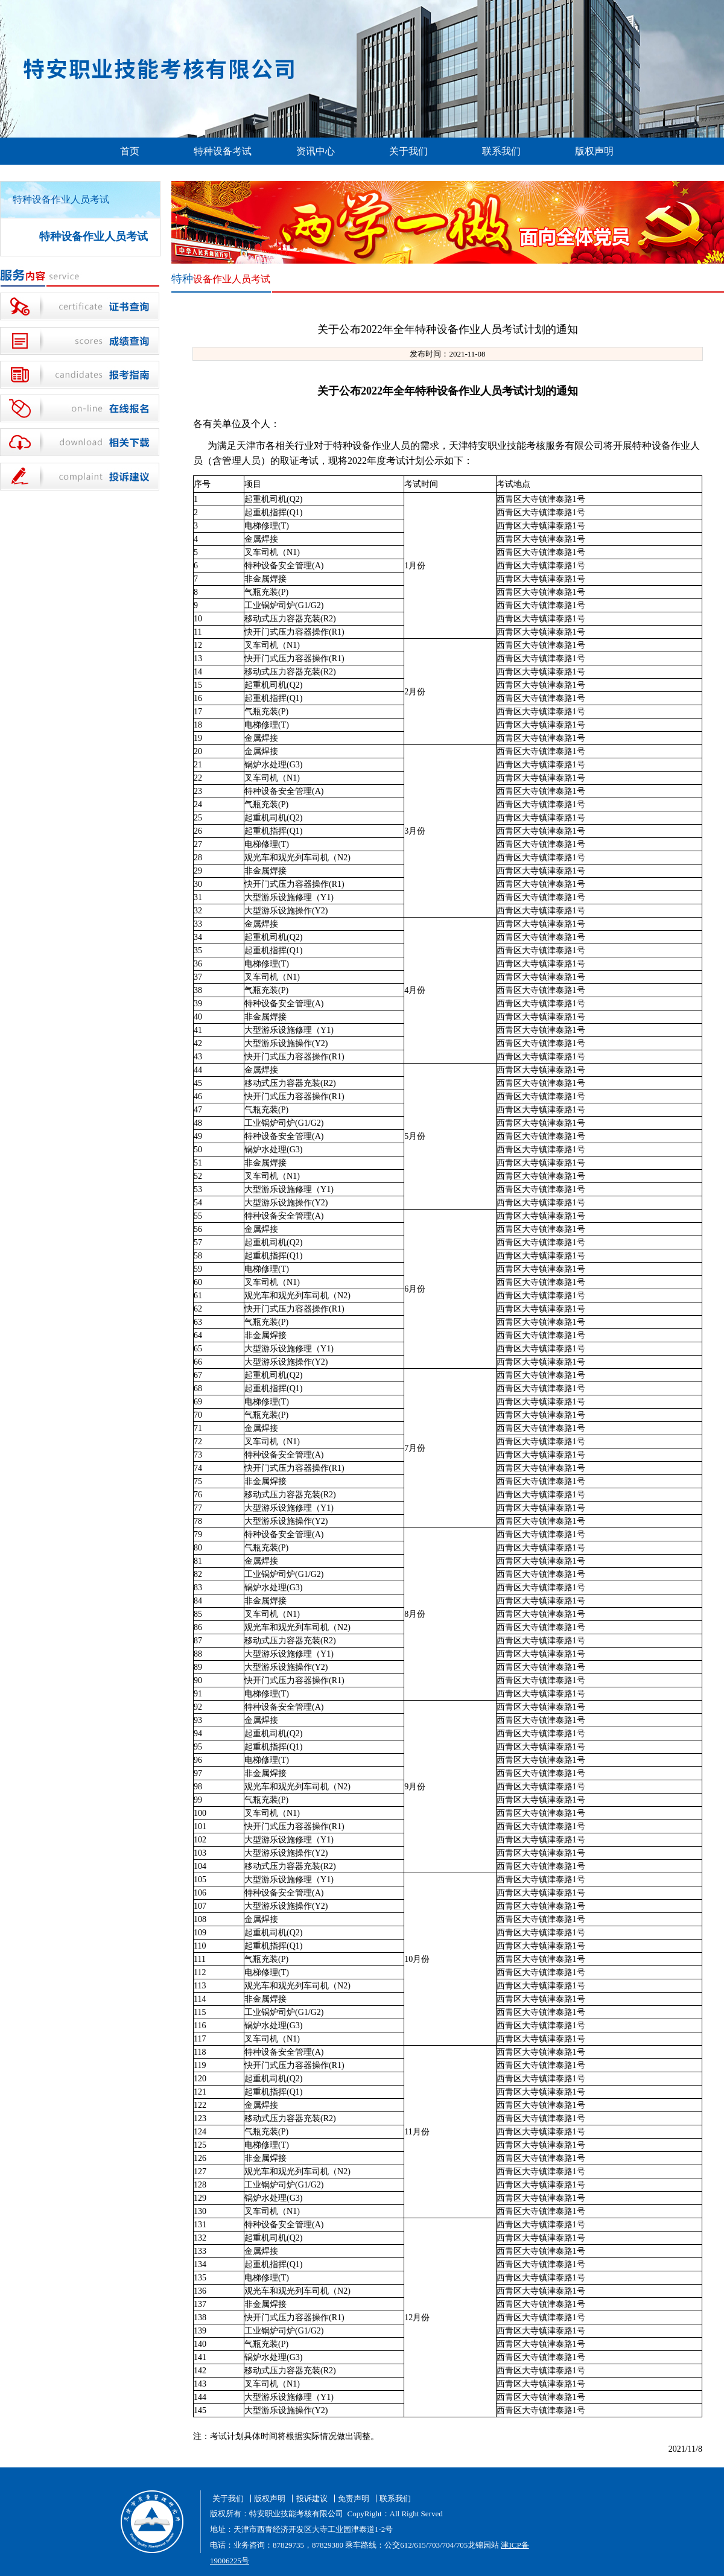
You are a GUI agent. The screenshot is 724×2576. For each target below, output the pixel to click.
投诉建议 (312, 2498)
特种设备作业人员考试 (93, 236)
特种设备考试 (223, 151)
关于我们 (408, 151)
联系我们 (501, 151)
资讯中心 (315, 151)
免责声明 (353, 2498)
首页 (129, 151)
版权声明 (594, 151)
